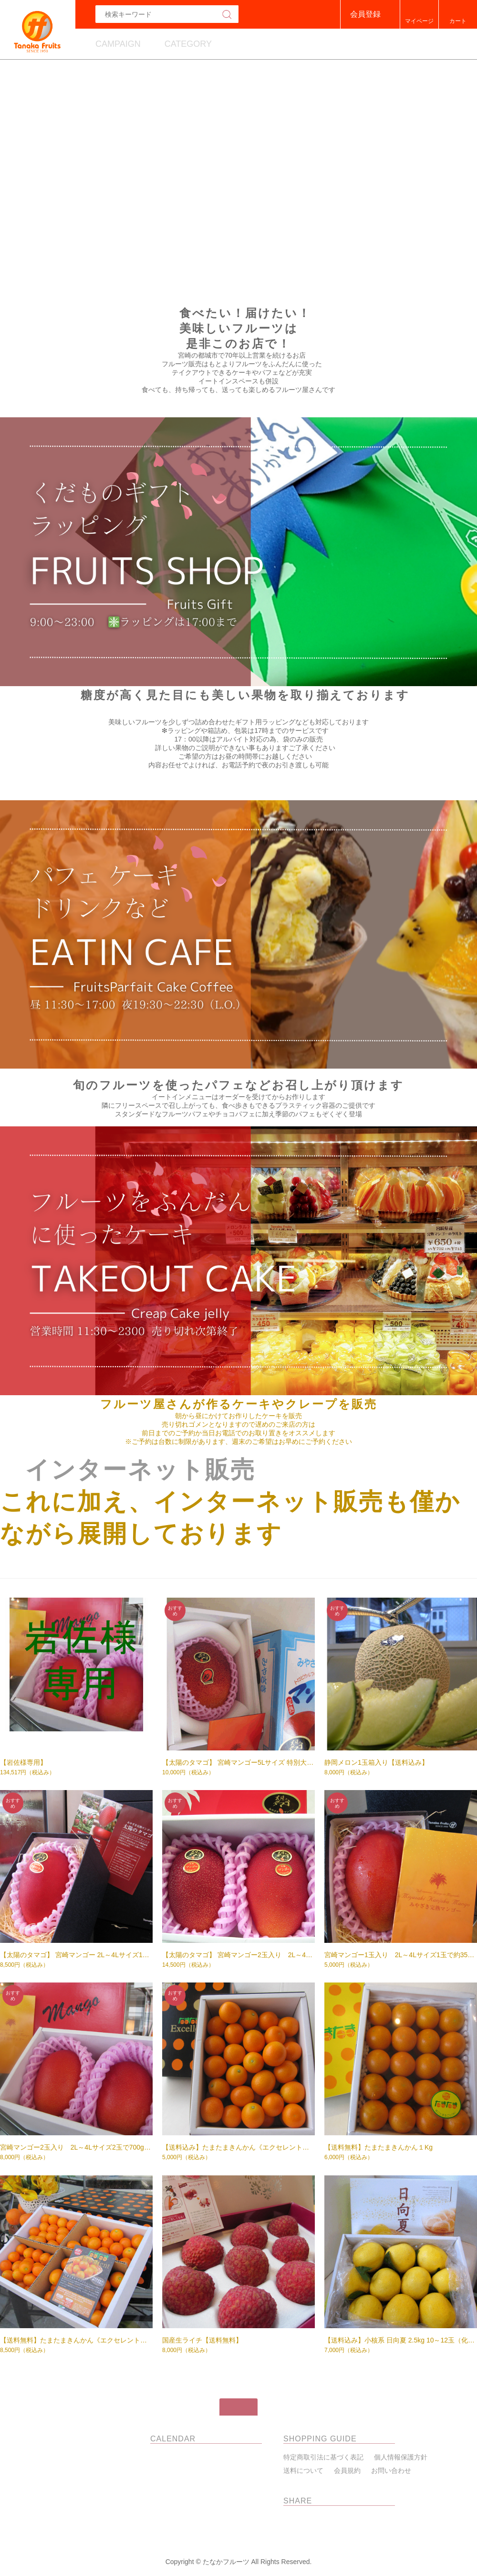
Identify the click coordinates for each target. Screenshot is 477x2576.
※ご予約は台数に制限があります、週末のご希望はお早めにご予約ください (238, 1441)
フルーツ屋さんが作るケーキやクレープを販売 (238, 1404)
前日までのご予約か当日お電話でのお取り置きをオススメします (238, 1433)
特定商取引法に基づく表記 (323, 2457)
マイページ (419, 21)
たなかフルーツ (75, 2438)
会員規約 (347, 2470)
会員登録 (365, 14)
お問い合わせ (391, 2470)
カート (458, 21)
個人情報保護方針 (400, 2457)
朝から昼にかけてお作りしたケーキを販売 (238, 1416)
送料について (303, 2470)
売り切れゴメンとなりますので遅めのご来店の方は (238, 1424)
